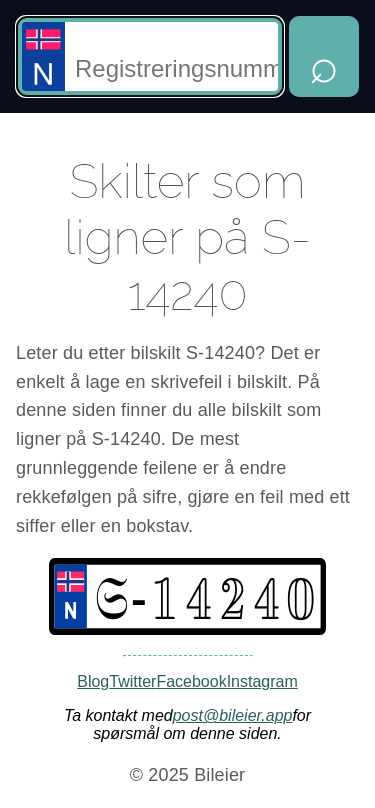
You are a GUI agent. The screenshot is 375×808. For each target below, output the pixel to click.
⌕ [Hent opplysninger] (324, 65)
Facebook (191, 681)
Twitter (132, 681)
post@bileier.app (233, 715)
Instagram (262, 681)
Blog (93, 681)
